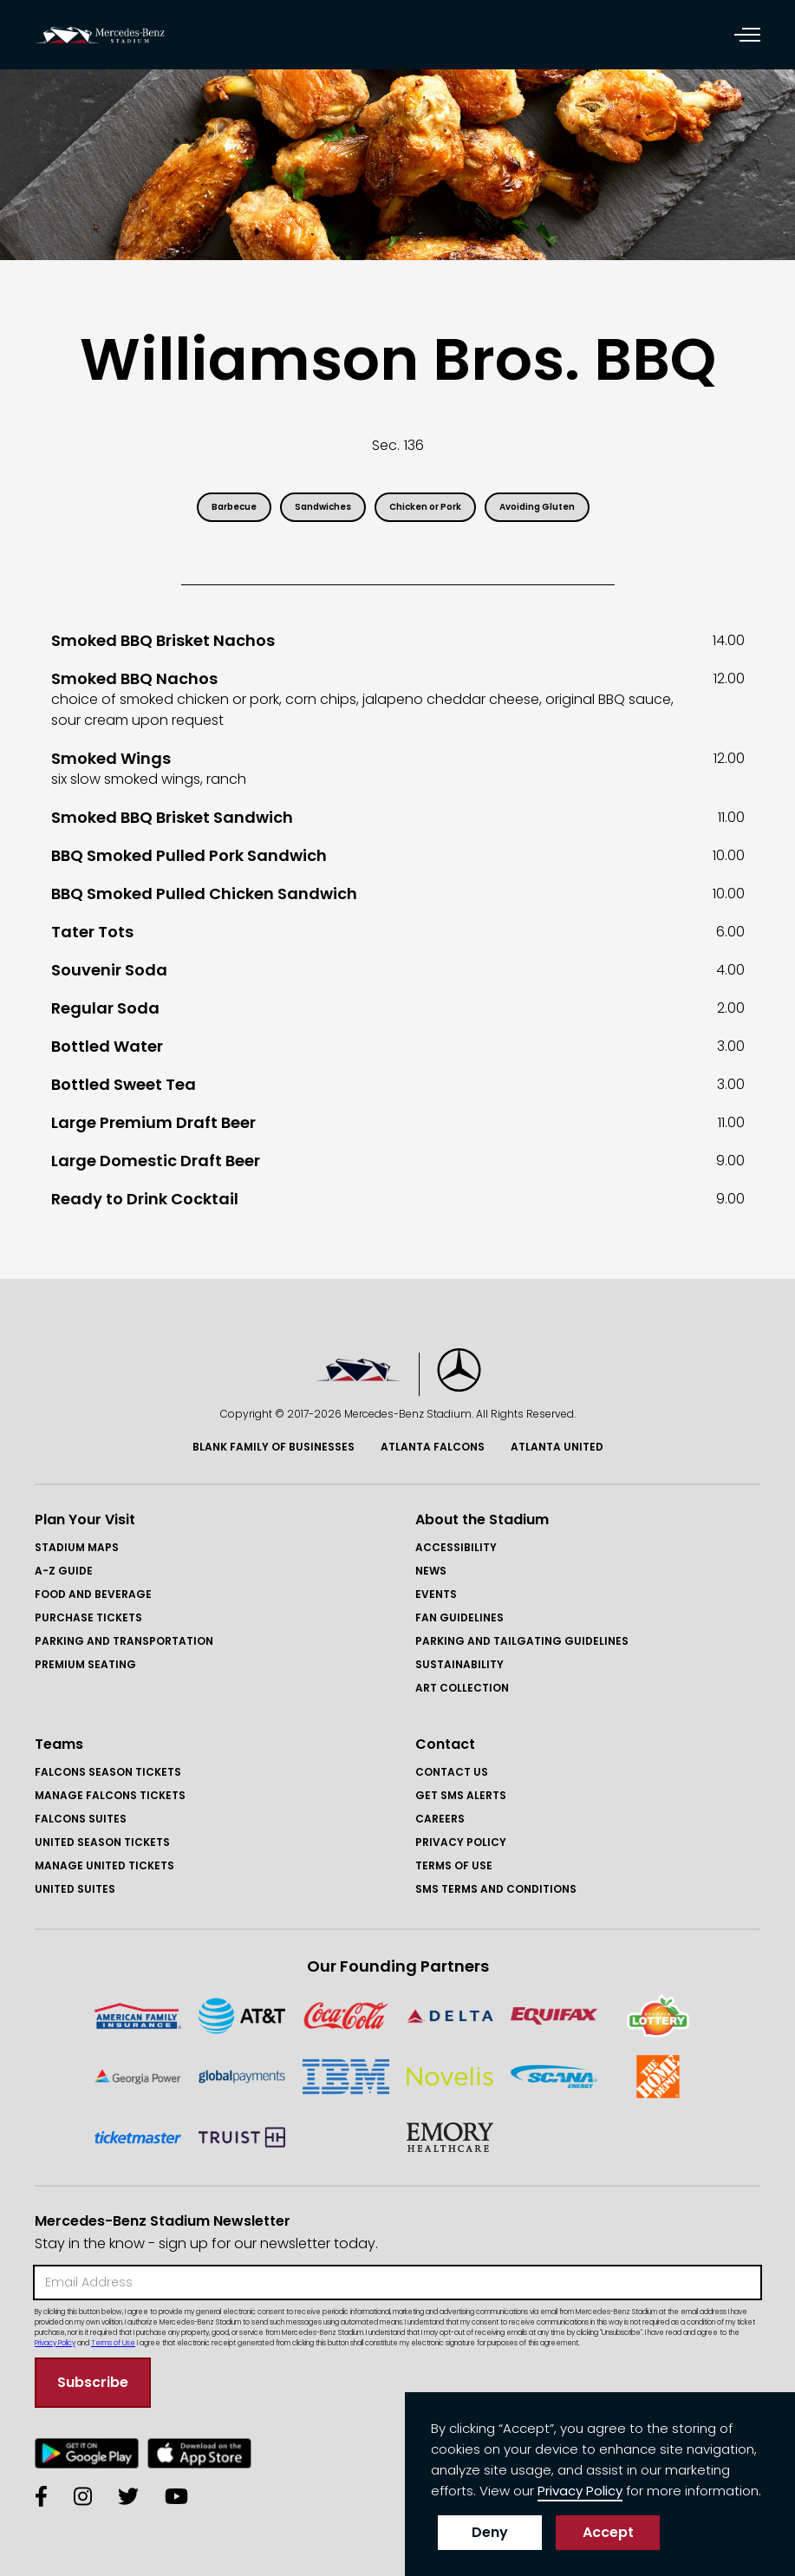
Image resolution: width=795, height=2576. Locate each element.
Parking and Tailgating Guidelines (522, 1641)
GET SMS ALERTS (460, 1795)
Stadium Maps (77, 1547)
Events (436, 1594)
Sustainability (459, 1664)
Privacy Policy (460, 1842)
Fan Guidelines (459, 1617)
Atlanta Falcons (433, 1446)
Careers (440, 1818)
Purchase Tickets (88, 1617)
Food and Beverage (93, 1594)
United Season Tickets (102, 1842)
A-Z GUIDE (64, 1570)
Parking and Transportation (124, 1641)
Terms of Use (453, 1865)
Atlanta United (557, 1446)
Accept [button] (608, 2532)
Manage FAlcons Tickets (110, 1795)
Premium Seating (85, 1664)
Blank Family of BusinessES (273, 1446)
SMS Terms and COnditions (496, 1888)
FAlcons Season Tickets (108, 1771)
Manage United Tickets (104, 1865)
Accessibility (456, 1547)
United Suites (75, 1888)
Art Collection (462, 1687)
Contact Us (451, 1771)
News (430, 1570)
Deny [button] (490, 2532)
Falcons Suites (81, 1818)
